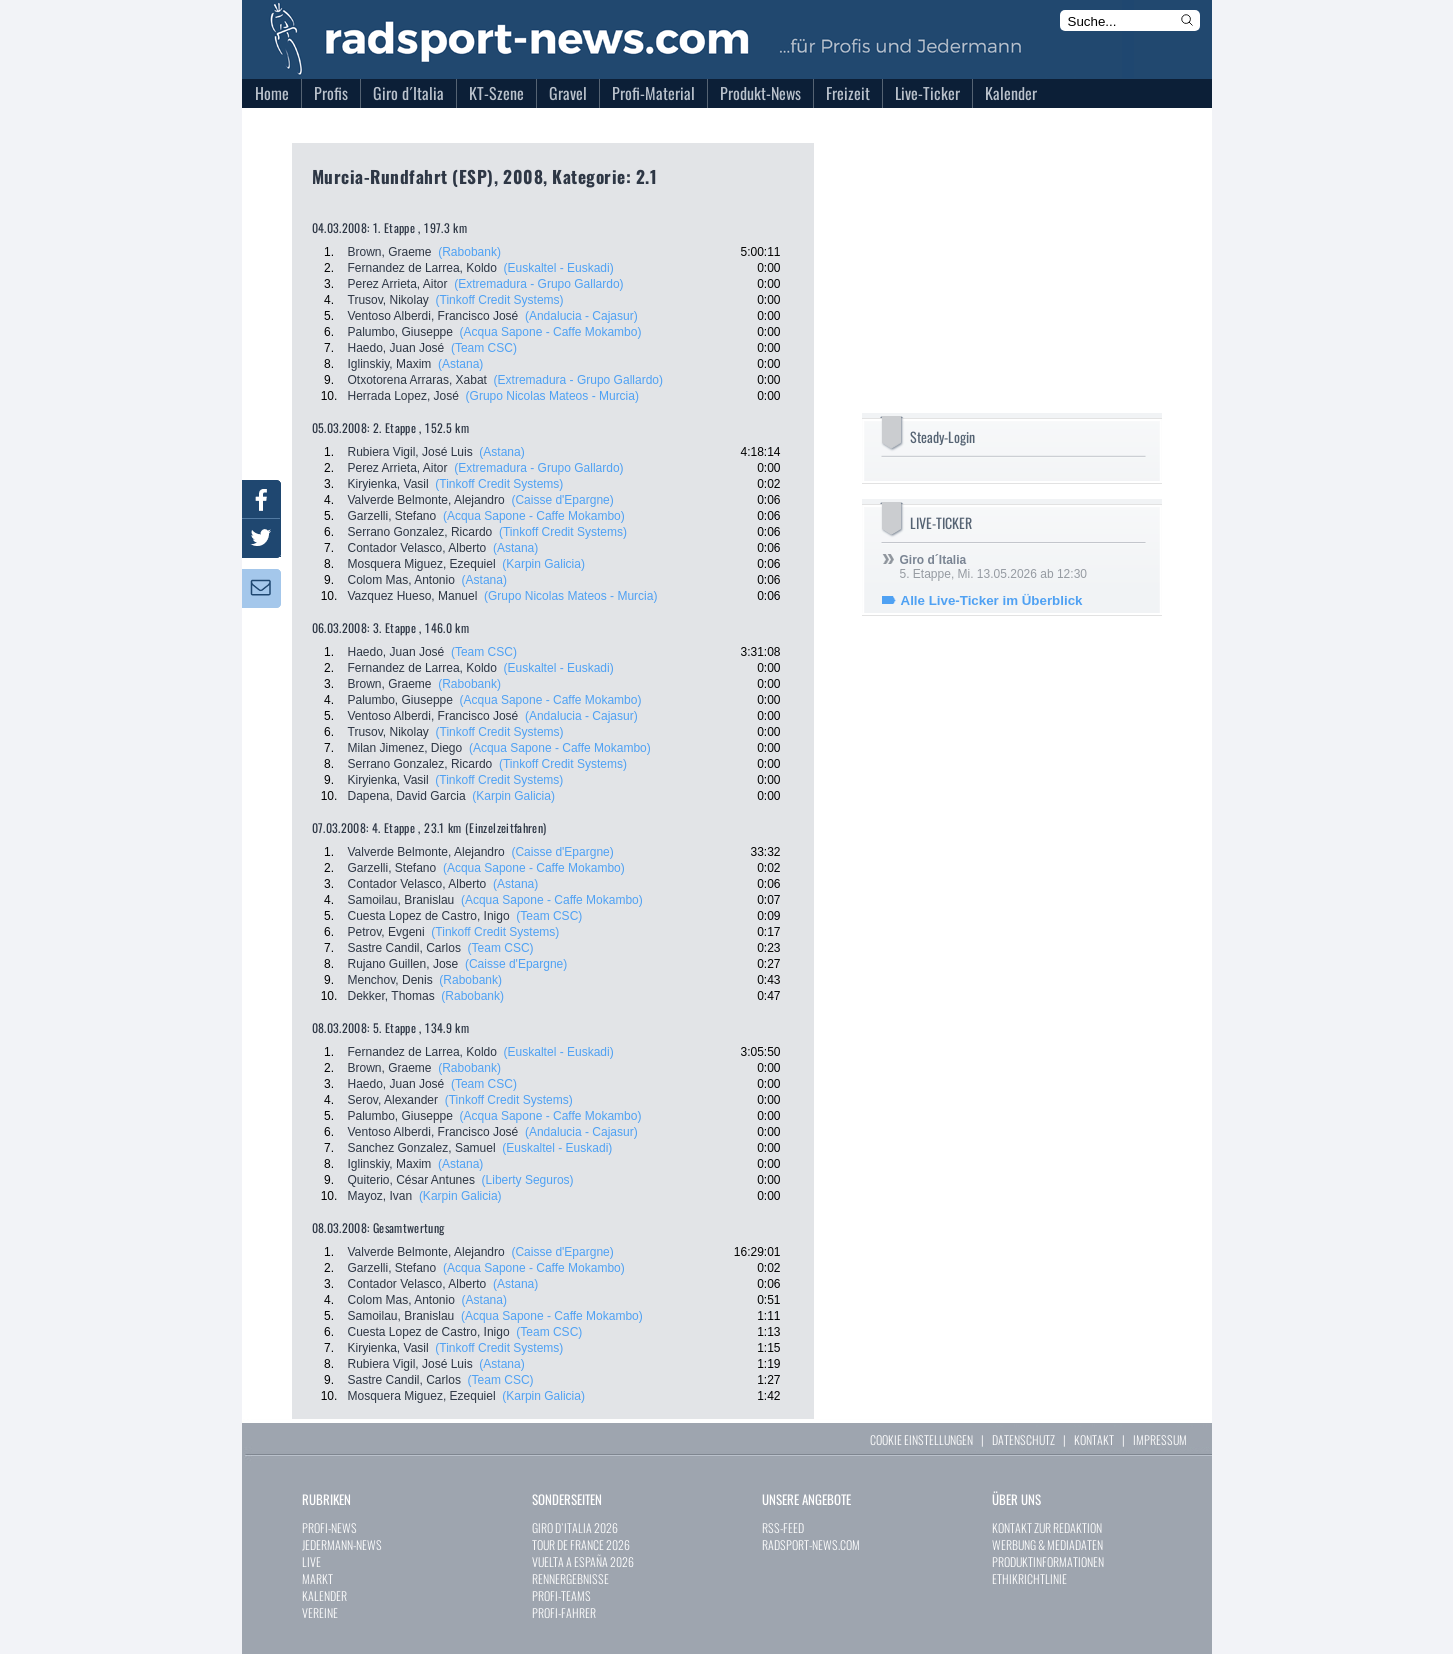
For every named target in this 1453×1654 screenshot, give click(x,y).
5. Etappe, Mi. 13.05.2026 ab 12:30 (993, 567)
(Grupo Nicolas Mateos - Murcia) (552, 396)
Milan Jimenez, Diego (405, 748)
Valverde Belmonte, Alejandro (426, 500)
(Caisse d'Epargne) (562, 500)
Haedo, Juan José (396, 348)
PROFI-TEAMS (561, 1595)
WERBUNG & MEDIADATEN (1047, 1544)
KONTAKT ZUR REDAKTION (1047, 1527)
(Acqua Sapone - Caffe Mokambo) (551, 332)
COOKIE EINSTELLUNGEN (921, 1439)
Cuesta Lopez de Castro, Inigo (429, 916)
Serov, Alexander (393, 1100)
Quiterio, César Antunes (411, 1180)
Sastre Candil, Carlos (404, 948)
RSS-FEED (783, 1527)
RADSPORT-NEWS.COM (811, 1544)
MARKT (317, 1578)
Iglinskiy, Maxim (390, 364)
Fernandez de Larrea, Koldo (422, 268)
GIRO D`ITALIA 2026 (575, 1527)
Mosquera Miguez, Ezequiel (422, 564)
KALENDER (324, 1595)
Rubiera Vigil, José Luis (410, 452)
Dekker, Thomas (391, 996)
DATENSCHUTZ (1023, 1439)
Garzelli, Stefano (392, 516)
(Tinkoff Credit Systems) (500, 300)
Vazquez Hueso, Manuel (413, 596)
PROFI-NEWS (329, 1527)
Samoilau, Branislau (401, 900)
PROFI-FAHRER (564, 1612)
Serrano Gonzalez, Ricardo (420, 532)
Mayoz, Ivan (380, 1196)
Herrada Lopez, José (403, 396)
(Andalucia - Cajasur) (581, 316)
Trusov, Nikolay (388, 300)
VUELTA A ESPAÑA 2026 (583, 1561)
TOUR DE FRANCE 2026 (581, 1544)
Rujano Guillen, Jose (403, 964)
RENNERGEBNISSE (570, 1578)
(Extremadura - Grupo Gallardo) (538, 284)
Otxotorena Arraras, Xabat (417, 380)
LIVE (311, 1561)
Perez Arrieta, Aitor (398, 284)
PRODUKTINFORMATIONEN (1048, 1561)
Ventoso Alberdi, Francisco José (433, 316)
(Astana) (460, 364)
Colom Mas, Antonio (401, 580)
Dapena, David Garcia (407, 796)
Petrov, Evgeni (386, 932)
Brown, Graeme (390, 252)
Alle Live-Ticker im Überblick (992, 600)
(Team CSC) (484, 348)
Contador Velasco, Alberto (417, 548)
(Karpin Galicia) (543, 564)
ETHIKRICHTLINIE (1029, 1578)
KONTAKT (1094, 1439)
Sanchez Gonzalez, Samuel (422, 1148)
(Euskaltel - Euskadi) (559, 268)
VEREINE (320, 1612)
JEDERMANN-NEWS (342, 1544)
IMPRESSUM (1160, 1439)
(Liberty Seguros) (528, 1180)
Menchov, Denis (390, 980)
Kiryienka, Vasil (388, 484)
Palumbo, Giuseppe (400, 332)
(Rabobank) (469, 252)
